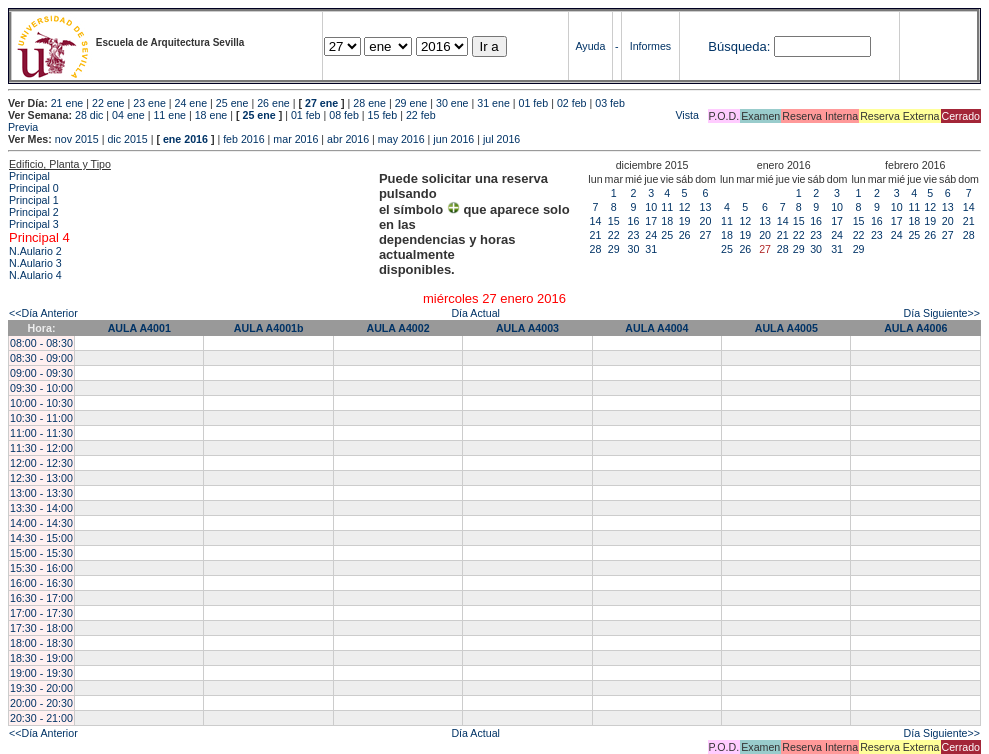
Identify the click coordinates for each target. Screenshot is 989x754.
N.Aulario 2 (35, 251)
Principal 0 (34, 188)
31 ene (493, 103)
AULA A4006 (915, 328)
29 (614, 249)
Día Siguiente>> (942, 313)
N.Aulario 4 (35, 275)
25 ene (232, 103)
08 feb (344, 115)
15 (614, 221)
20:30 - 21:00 (41, 718)
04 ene (128, 115)
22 (614, 235)
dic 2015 (127, 139)
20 (706, 221)
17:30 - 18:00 (41, 628)
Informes (650, 46)
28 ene (369, 103)
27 (706, 235)
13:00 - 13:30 (41, 493)
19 (685, 221)
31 (651, 249)
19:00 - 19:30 (41, 673)
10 (651, 207)
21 (596, 235)
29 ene (411, 103)
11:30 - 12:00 (41, 448)
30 (634, 249)
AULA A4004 (656, 328)
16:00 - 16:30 (41, 583)
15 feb (383, 115)
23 (634, 235)
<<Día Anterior (43, 313)
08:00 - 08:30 (41, 343)
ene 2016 (185, 139)
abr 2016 (348, 139)
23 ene (149, 103)
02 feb (572, 103)
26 (685, 235)
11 (667, 207)
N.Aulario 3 (35, 263)
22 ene (108, 103)
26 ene (273, 103)
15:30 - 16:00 (41, 568)
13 (706, 207)
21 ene (67, 103)
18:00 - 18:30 (41, 643)
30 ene (452, 103)
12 (685, 207)
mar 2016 (295, 139)
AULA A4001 (139, 328)
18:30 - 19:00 (41, 658)
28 (596, 249)
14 (596, 221)
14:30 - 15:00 (41, 538)
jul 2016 (501, 139)
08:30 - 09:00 (41, 358)
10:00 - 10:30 (41, 403)
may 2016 (401, 139)
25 (667, 235)
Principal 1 (34, 200)
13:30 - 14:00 (41, 508)
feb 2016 (243, 139)
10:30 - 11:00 (41, 418)
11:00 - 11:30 (41, 433)
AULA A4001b (269, 328)
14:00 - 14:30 (41, 523)
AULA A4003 (527, 328)
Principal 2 (34, 212)
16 (634, 221)
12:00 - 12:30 (41, 463)
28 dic (89, 115)
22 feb (421, 115)
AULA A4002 (397, 328)
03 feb (610, 103)
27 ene (321, 103)
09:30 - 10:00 (41, 388)
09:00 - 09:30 (41, 373)
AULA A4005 (786, 328)
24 (651, 235)
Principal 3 (34, 224)
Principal (29, 176)
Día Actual (475, 313)
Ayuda (590, 46)
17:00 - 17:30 (41, 613)
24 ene (191, 103)
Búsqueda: (739, 46)
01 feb (534, 103)
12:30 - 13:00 (41, 478)
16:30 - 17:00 (41, 598)
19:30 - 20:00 (41, 688)
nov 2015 (77, 139)
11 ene (169, 115)
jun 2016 (453, 139)
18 (667, 221)
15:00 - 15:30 (41, 553)
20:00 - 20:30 (41, 703)
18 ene (211, 115)
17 (651, 221)
